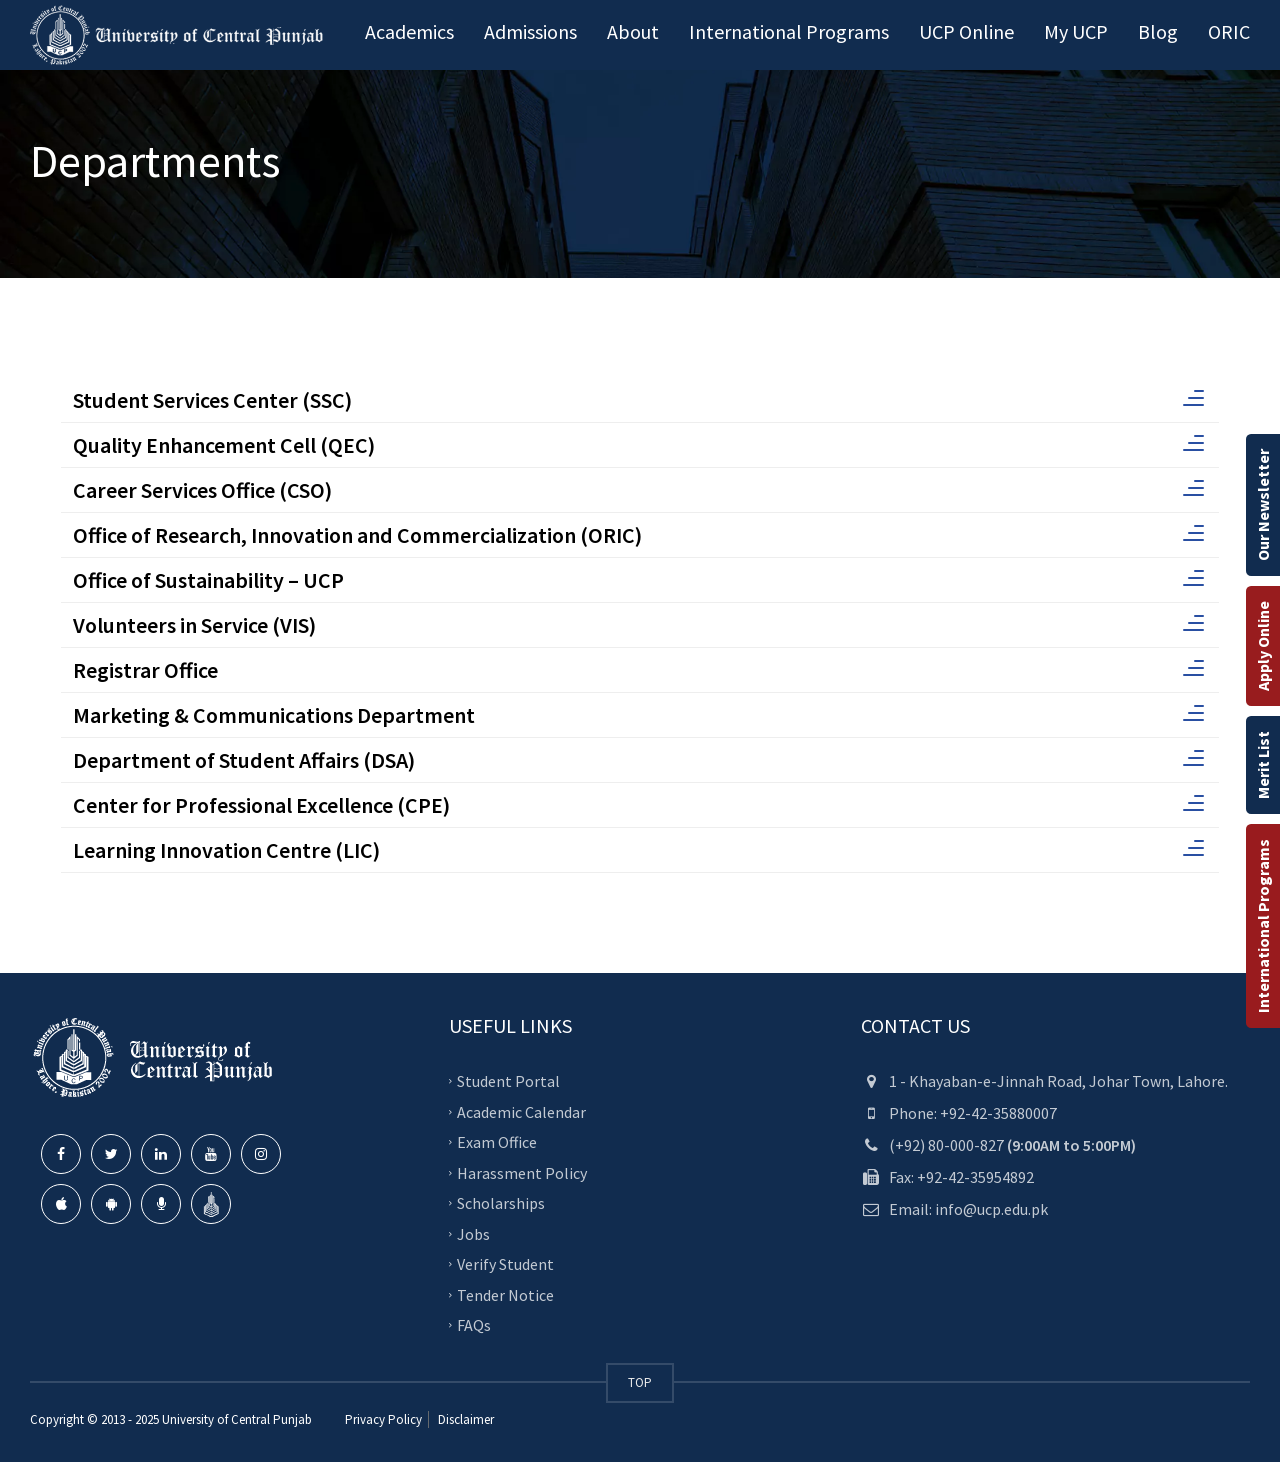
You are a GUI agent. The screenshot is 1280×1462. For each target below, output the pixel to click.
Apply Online (1263, 646)
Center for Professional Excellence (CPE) (638, 805)
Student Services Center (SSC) (638, 400)
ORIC (1229, 31)
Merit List (1263, 765)
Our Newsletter (1263, 505)
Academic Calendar (521, 1111)
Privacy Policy (383, 1419)
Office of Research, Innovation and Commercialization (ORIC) (638, 535)
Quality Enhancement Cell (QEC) (638, 445)
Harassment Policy (522, 1172)
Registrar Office (638, 670)
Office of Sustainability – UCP (638, 580)
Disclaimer (464, 1419)
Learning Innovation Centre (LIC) (638, 850)
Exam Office (497, 1142)
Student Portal (508, 1081)
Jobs (473, 1233)
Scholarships (501, 1203)
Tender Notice (505, 1294)
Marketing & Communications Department (638, 715)
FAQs (474, 1325)
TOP (640, 1382)
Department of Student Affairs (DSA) (638, 760)
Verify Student (505, 1264)
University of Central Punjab (237, 1419)
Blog (1158, 31)
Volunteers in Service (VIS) (638, 625)
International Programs (1263, 926)
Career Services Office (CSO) (638, 490)
